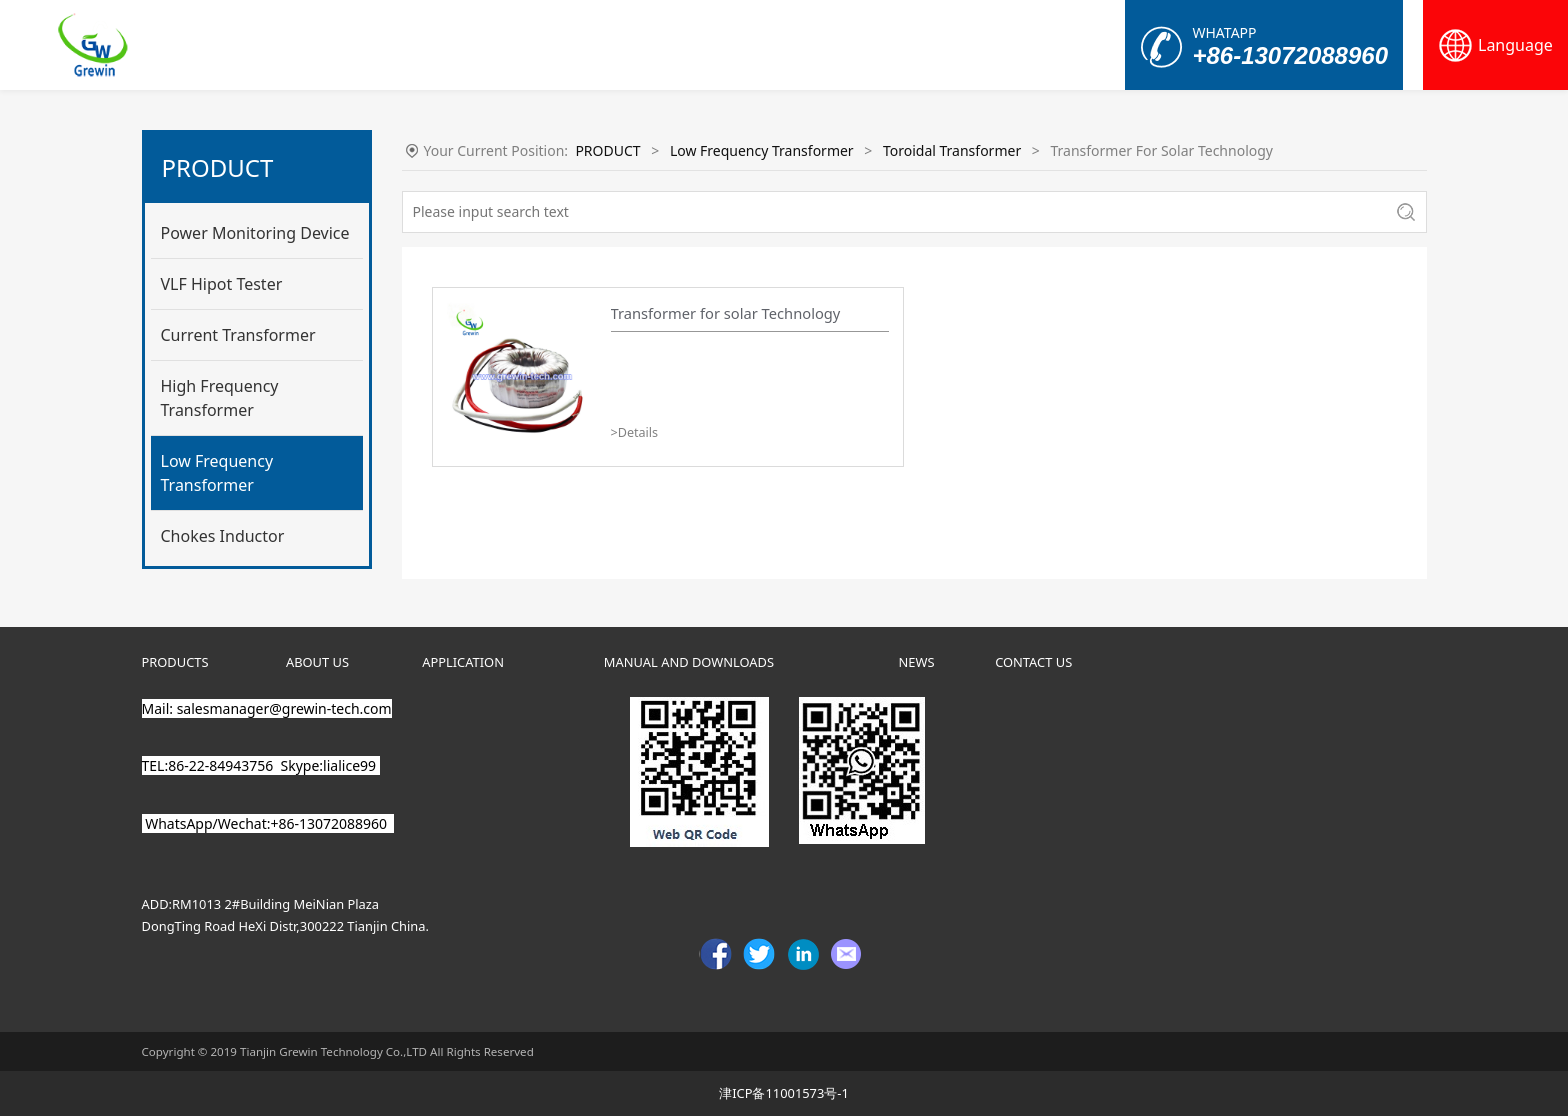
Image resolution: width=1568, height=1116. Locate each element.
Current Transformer (238, 335)
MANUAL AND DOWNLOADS (689, 662)
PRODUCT (607, 150)
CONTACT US (1033, 662)
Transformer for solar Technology (726, 313)
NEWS (917, 662)
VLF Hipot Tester (222, 284)
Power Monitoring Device (255, 233)
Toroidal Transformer (952, 150)
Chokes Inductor (223, 536)
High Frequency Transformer (220, 398)
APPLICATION (463, 662)
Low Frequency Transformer (217, 473)
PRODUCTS (175, 662)
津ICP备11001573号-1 (784, 1093)
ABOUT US (317, 662)
